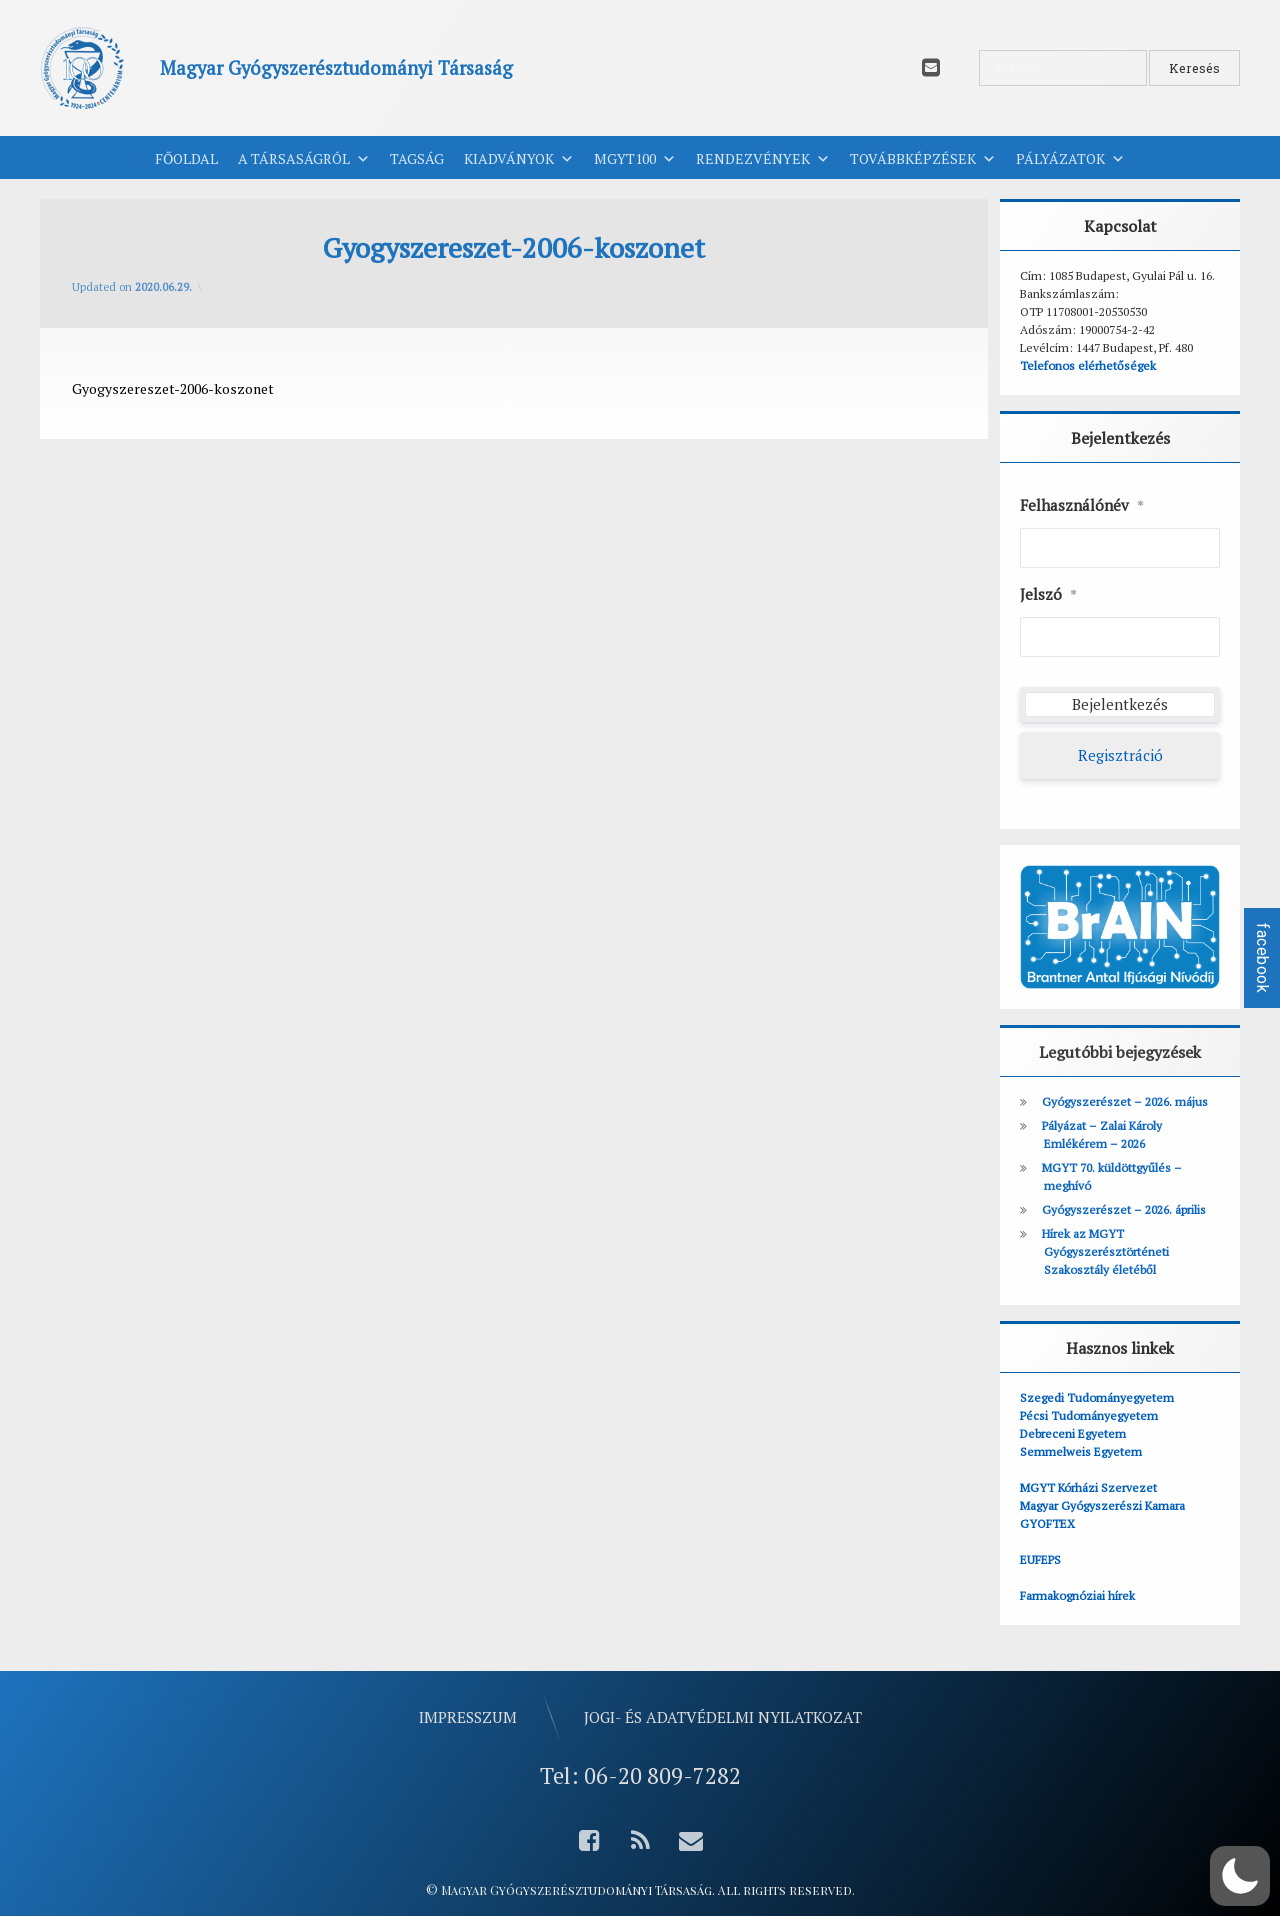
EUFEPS (1040, 1559)
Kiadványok (519, 159)
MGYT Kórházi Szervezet (1088, 1487)
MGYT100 (635, 159)
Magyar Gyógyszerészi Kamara (1102, 1505)
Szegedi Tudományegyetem (1097, 1397)
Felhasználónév (1082, 506)
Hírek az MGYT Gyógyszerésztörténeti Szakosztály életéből (1105, 1251)
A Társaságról (304, 159)
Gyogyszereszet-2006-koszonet (173, 388)
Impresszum (468, 1716)
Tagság (417, 158)
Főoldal (186, 158)
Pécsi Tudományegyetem (1089, 1415)
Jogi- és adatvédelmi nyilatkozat (723, 1716)
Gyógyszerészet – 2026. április (1124, 1209)
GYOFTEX (1047, 1523)
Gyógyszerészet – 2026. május (1125, 1101)
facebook (1262, 958)
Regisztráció (1120, 755)
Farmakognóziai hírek (1077, 1595)
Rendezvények (763, 159)
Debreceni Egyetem (1073, 1433)
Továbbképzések (923, 159)
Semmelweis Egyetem (1081, 1451)
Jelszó (1048, 595)
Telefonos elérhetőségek (1088, 365)
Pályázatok (1070, 159)
